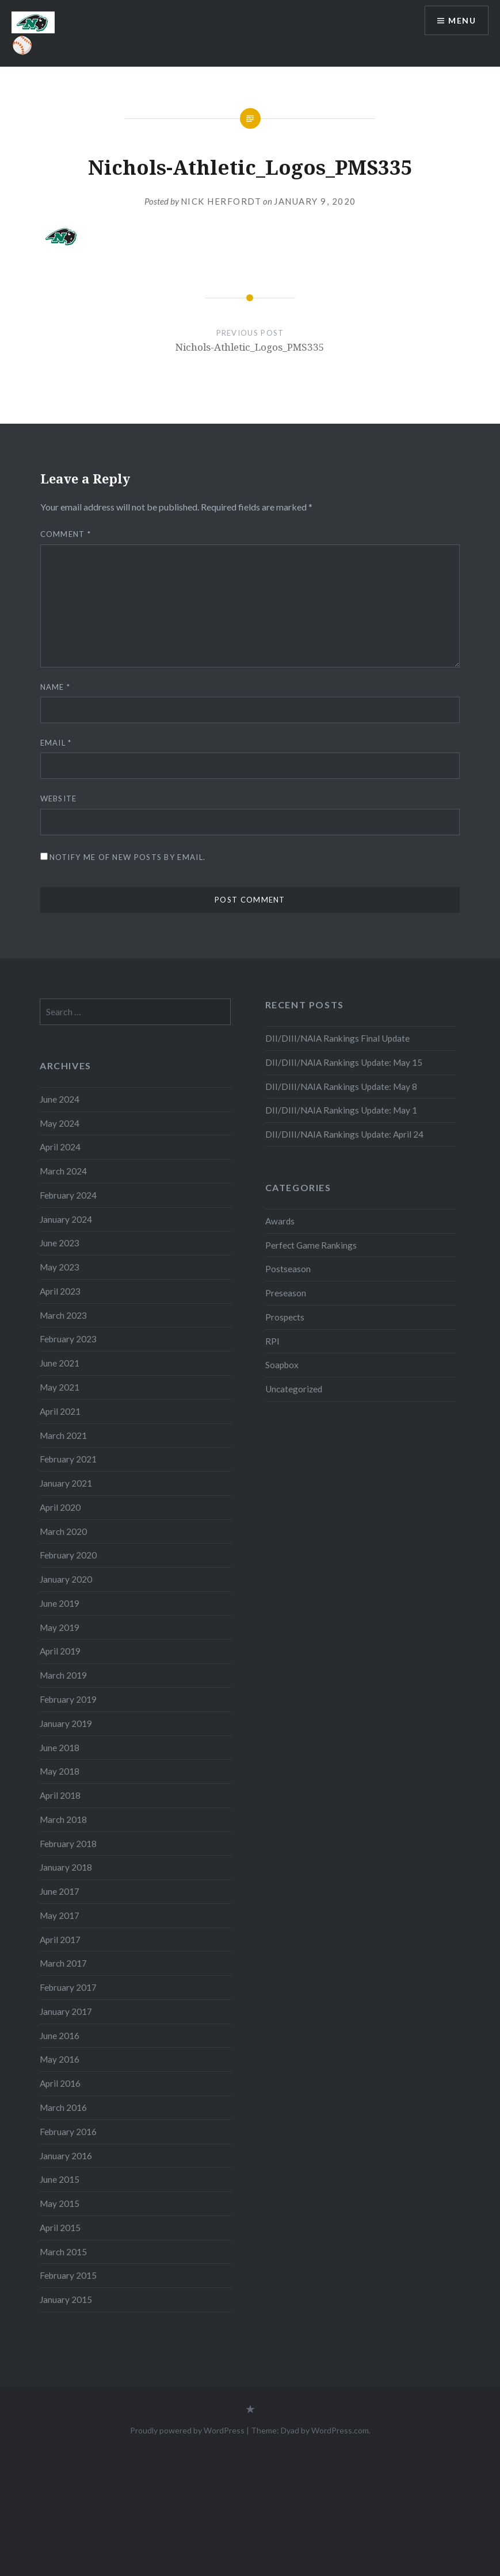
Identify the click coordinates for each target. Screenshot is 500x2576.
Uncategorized (293, 1389)
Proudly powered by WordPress (187, 2430)
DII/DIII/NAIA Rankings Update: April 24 (344, 1134)
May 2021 (59, 1387)
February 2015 (68, 2275)
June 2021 (59, 1363)
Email (56, 742)
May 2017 (59, 1915)
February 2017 (68, 1987)
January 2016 (66, 2156)
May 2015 (59, 2203)
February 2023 (68, 1339)
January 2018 (66, 1867)
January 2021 (66, 1483)
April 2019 (60, 1651)
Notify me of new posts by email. (127, 857)
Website (58, 798)
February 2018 (68, 1843)
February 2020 (68, 1555)
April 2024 (60, 1147)
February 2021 (68, 1459)
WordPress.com (340, 2430)
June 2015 (59, 2179)
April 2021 (60, 1411)
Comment (65, 534)
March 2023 (63, 1315)
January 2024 (66, 1219)
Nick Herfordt (221, 201)
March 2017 (63, 1963)
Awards (280, 1221)
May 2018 (59, 1771)
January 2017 (66, 2011)
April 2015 (60, 2227)
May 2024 (59, 1123)
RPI (272, 1341)
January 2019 (66, 1723)
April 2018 (60, 1795)
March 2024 (63, 1171)
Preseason (285, 1293)
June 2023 (59, 1243)
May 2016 (59, 2059)
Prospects (284, 1317)
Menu (462, 20)
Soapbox (282, 1365)
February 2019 (68, 1699)
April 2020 (60, 1507)
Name (55, 687)
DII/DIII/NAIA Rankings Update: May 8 (341, 1086)
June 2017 (59, 1891)
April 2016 (60, 2083)
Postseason (288, 1269)
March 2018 (63, 1819)
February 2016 (68, 2131)
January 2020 (66, 1579)
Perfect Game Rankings (311, 1245)
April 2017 (60, 1939)
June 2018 (59, 1747)
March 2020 (63, 1531)
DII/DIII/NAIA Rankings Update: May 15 (343, 1062)
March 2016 (63, 2107)
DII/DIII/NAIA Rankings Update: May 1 (341, 1110)
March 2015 (63, 2252)
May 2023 (59, 1267)
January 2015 (66, 2299)
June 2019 (59, 1603)
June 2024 (59, 1099)
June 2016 (59, 2035)
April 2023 (60, 1291)
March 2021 (63, 1435)
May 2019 (59, 1627)
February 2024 (68, 1195)
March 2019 (63, 1675)
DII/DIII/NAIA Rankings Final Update (337, 1038)
